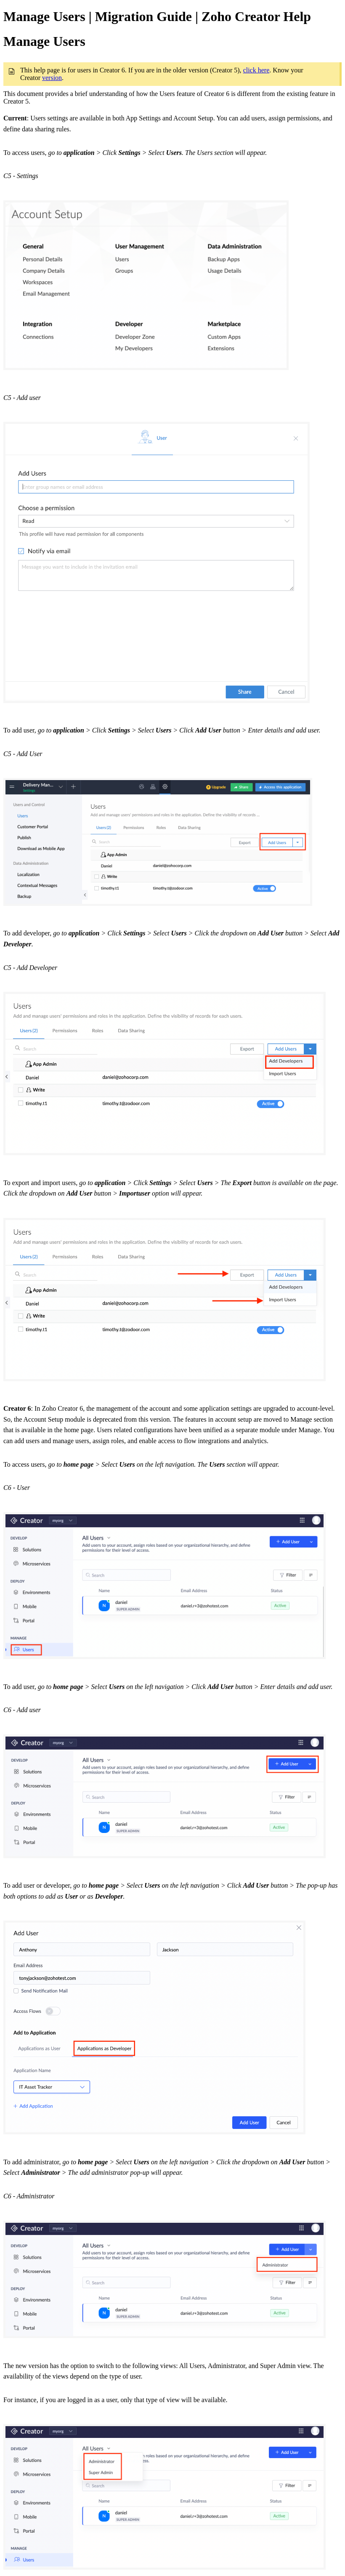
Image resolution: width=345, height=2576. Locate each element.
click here (256, 70)
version (52, 77)
